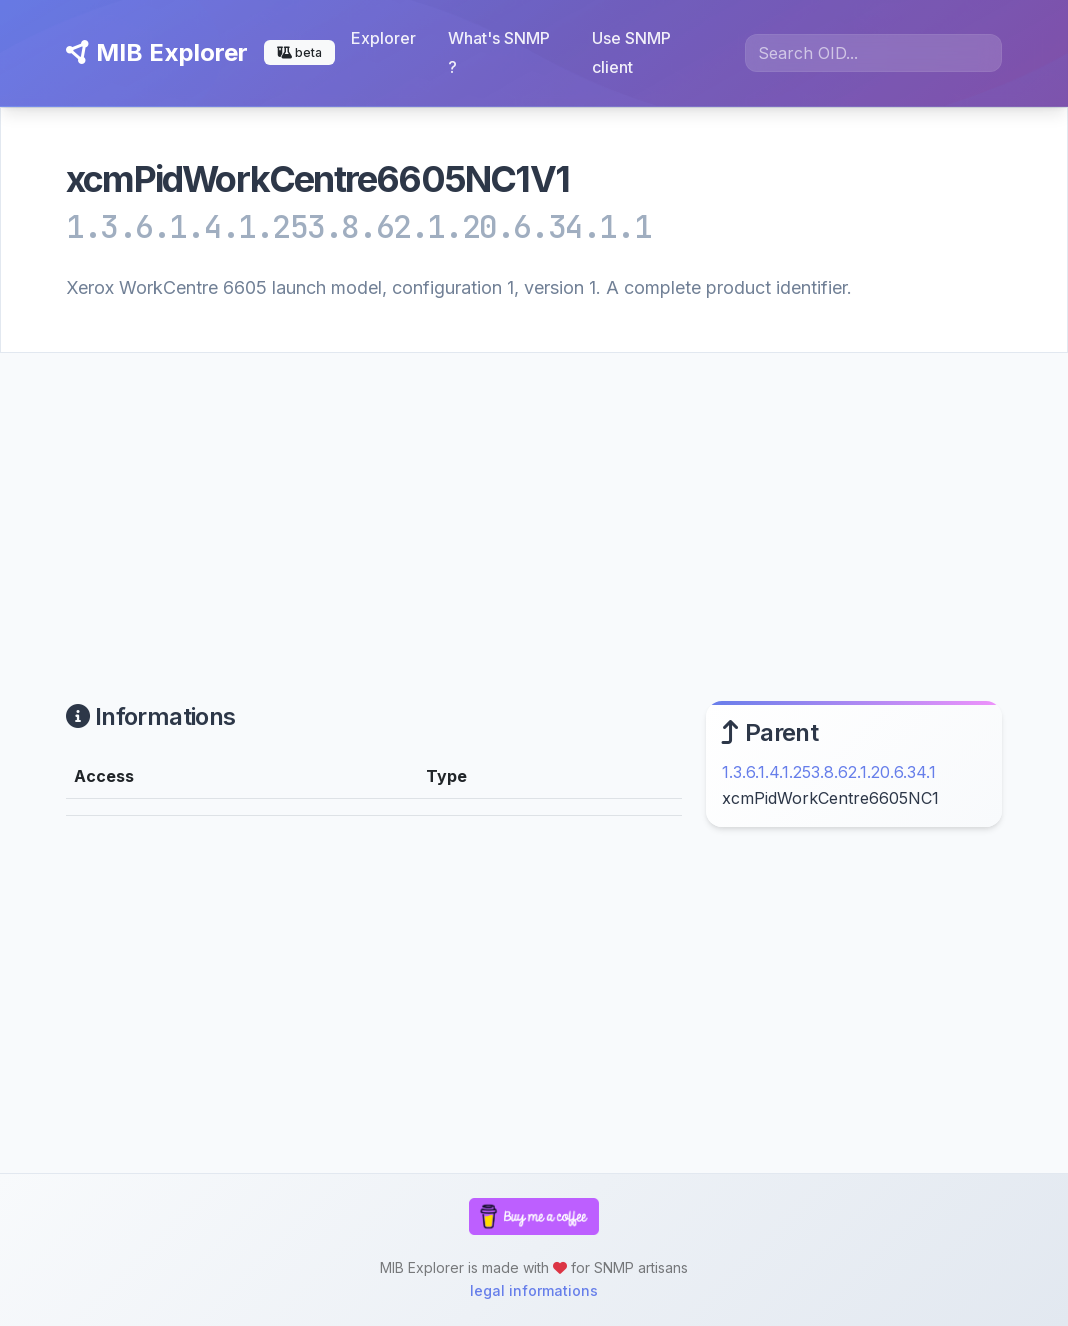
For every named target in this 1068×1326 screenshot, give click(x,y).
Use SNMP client (631, 52)
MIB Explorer (157, 52)
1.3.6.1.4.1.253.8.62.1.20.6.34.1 (829, 772)
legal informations (534, 1290)
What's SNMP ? (499, 52)
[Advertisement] (534, 503)
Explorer (383, 38)
